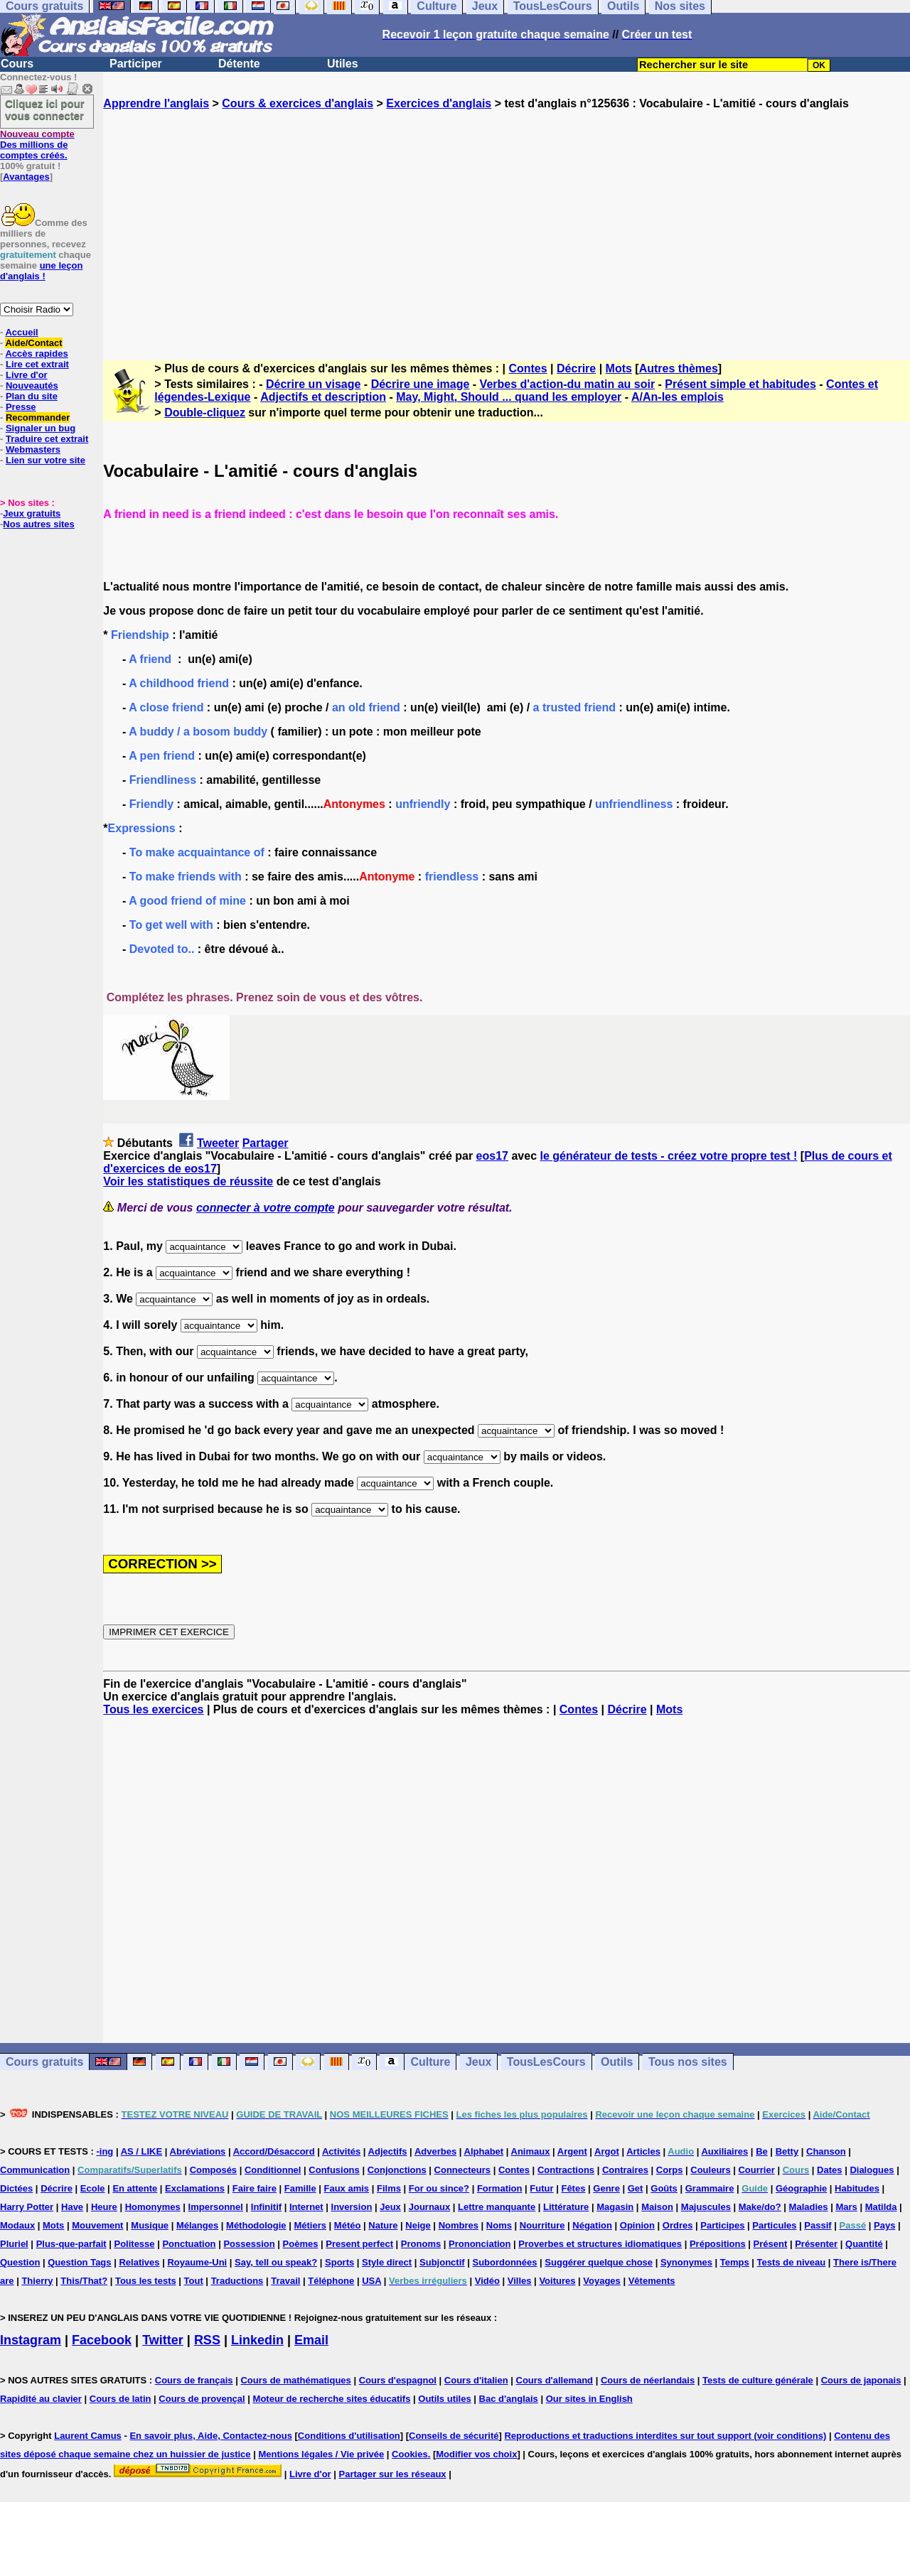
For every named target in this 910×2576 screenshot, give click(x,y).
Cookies (410, 2454)
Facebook (102, 2340)
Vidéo (487, 2280)
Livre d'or (27, 375)
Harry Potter (26, 2207)
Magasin (614, 2207)
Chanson (826, 2151)
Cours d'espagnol (398, 2380)
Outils (617, 2062)
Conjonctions (397, 2170)
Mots (619, 368)
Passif (817, 2225)
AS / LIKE (142, 2151)
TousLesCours (546, 2062)
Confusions (334, 2170)
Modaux (17, 2225)
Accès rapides (36, 353)
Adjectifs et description (323, 397)
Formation (500, 2188)
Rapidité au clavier (41, 2398)
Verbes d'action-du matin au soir (567, 384)
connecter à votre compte (265, 1208)
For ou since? (439, 2188)
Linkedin (257, 2340)
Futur (541, 2188)
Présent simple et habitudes (740, 384)
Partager (265, 1143)
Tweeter (218, 1143)
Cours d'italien (476, 2380)
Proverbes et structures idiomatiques (600, 2243)
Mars (846, 2207)
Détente (239, 64)
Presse (21, 407)
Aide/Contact (33, 343)
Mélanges (197, 2225)
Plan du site (32, 396)
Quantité (864, 2243)
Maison (657, 2207)
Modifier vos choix (476, 2454)
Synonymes (686, 2262)
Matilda (881, 2207)
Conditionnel (273, 2170)
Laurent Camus (88, 2435)
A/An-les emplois (677, 397)
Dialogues (872, 2170)
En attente (134, 2188)
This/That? (83, 2280)
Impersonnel (215, 2207)
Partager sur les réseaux (392, 2474)
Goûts (664, 2188)
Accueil (21, 332)
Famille (300, 2188)
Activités (341, 2151)
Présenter (816, 2243)
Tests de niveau (791, 2262)
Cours (17, 64)
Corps (669, 2170)
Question (20, 2262)
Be (762, 2151)
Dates (829, 2170)
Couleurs (710, 2170)
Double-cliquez (204, 412)
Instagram (30, 2340)
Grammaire (709, 2188)
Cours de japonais (861, 2380)
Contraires (625, 2170)
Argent (572, 2151)
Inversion (352, 2207)
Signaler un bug (40, 428)
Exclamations (195, 2188)
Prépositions (718, 2243)
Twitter (162, 2340)
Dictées (16, 2188)
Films (389, 2188)
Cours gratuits (44, 2062)
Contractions (565, 2170)
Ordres (678, 2225)
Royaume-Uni (197, 2262)
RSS (207, 2340)
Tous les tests (145, 2280)
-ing (104, 2151)
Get (635, 2188)
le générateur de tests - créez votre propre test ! (668, 1156)
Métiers (310, 2225)
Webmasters (33, 449)
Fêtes (573, 2188)
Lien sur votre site (45, 460)
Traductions (237, 2280)
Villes (520, 2280)
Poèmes (300, 2243)
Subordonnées (504, 2262)
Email (311, 2340)
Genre (606, 2188)
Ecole (92, 2188)
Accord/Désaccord (274, 2151)
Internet (306, 2207)
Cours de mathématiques (295, 2380)
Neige (417, 2225)
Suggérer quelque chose (599, 2262)
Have (72, 2207)
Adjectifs (387, 2151)
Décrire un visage (313, 384)
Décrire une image (420, 384)
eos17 (492, 1156)
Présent (771, 2243)
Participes (722, 2225)
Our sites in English (589, 2398)
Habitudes (857, 2188)
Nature (382, 2225)
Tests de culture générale (757, 2380)
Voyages (602, 2280)
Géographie (801, 2188)
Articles (643, 2151)
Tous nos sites (687, 2062)
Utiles (342, 64)
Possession (248, 2243)
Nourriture (542, 2225)
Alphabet (484, 2151)
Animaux (530, 2151)
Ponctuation (188, 2243)
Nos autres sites (38, 524)
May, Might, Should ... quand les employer (508, 397)
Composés (213, 2170)
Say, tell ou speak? (276, 2262)
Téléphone (331, 2280)
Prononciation (479, 2243)
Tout (193, 2280)
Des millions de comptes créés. (37, 145)
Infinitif (266, 2207)
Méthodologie (256, 2225)
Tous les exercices (153, 1709)
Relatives (139, 2262)
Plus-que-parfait (71, 2243)
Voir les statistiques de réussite (188, 1181)
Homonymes (153, 2207)
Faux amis (347, 2188)
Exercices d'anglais (438, 103)
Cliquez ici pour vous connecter (45, 109)
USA (371, 2280)
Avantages (26, 176)
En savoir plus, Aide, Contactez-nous (210, 2435)
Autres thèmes (678, 368)
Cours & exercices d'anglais (297, 103)
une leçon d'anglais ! (41, 270)
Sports (339, 2262)
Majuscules (706, 2207)
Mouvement (97, 2225)
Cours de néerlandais (648, 2380)
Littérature (566, 2207)
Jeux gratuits (31, 513)
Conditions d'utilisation (349, 2435)
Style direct (387, 2262)
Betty (787, 2151)
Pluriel (14, 2243)
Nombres (458, 2225)
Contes (527, 368)
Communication (35, 2170)
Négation (592, 2225)
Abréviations (198, 2151)
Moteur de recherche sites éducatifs (332, 2398)
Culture (430, 2062)
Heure (104, 2207)
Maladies (808, 2207)
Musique (149, 2225)
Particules (774, 2225)
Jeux (478, 2062)
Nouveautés (32, 385)
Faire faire (254, 2188)
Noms (499, 2225)
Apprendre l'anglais (156, 103)
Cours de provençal (202, 2398)
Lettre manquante (496, 2207)
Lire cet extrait (37, 364)
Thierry (37, 2280)
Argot (606, 2151)
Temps (734, 2262)
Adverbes (435, 2151)
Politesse (134, 2243)
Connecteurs (462, 2170)
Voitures (557, 2280)
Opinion (637, 2225)
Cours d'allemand (555, 2380)
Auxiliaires (724, 2151)
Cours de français (194, 2380)
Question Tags (79, 2262)
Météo (347, 2225)
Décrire (576, 368)
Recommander (38, 417)
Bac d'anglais (508, 2398)
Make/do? (760, 2207)
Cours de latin (120, 2398)
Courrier (756, 2170)
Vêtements (651, 2280)
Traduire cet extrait (47, 438)
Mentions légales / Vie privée (321, 2454)
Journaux (430, 2207)
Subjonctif (442, 2262)
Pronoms (421, 2243)
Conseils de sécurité (453, 2435)
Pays (884, 2225)
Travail (285, 2280)
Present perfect (359, 2243)
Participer (135, 64)
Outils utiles (444, 2398)
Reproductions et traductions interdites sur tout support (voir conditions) (665, 2435)
